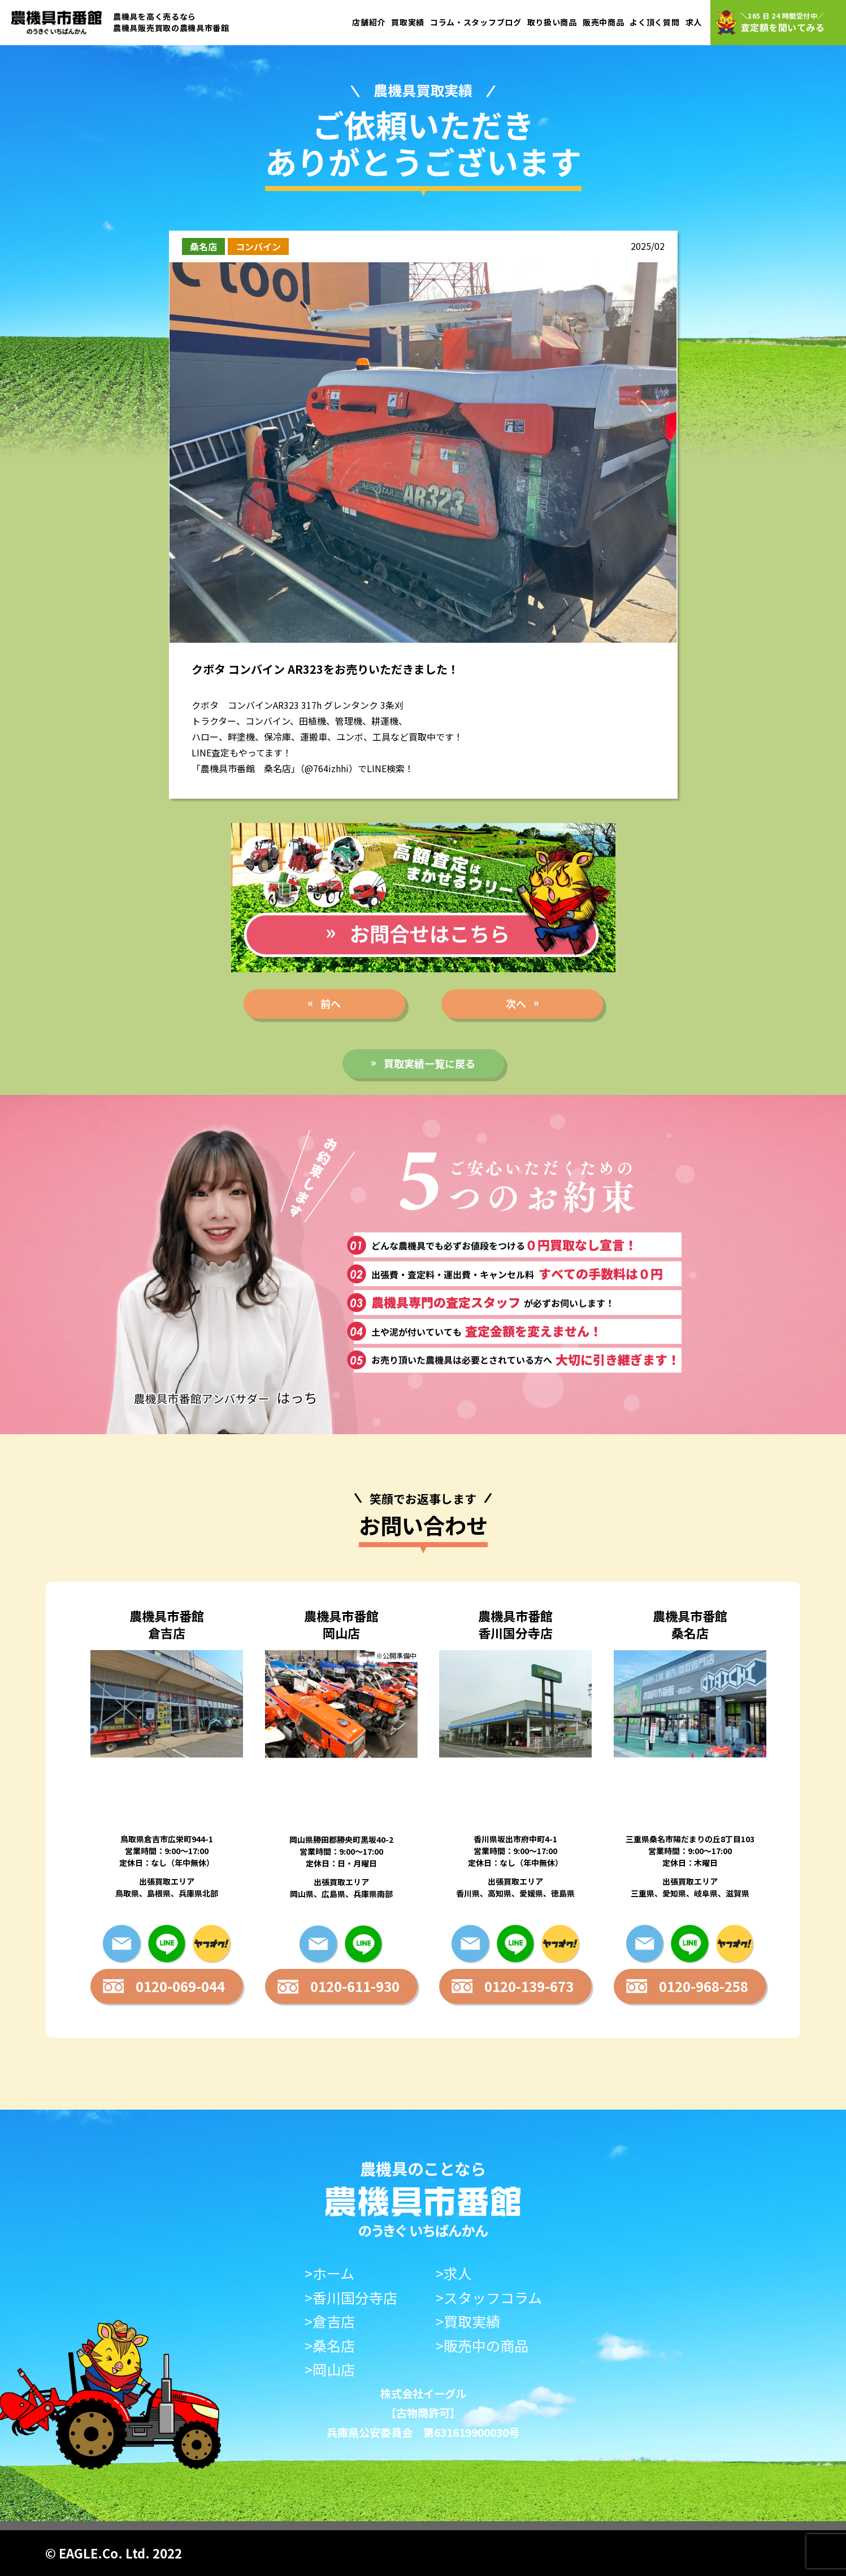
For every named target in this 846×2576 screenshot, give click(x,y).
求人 (694, 22)
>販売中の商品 (482, 2346)
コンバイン (258, 246)
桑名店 (203, 246)
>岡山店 (330, 2369)
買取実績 (407, 22)
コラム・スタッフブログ (476, 22)
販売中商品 (603, 22)
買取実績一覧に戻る (429, 1063)
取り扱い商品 (552, 22)
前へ (330, 1003)
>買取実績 (468, 2321)
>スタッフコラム (489, 2297)
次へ (516, 1003)
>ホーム (329, 2273)
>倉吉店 (330, 2321)
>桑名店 (330, 2346)
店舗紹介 (368, 22)
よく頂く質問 (654, 22)
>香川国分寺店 (351, 2297)
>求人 (454, 2273)
